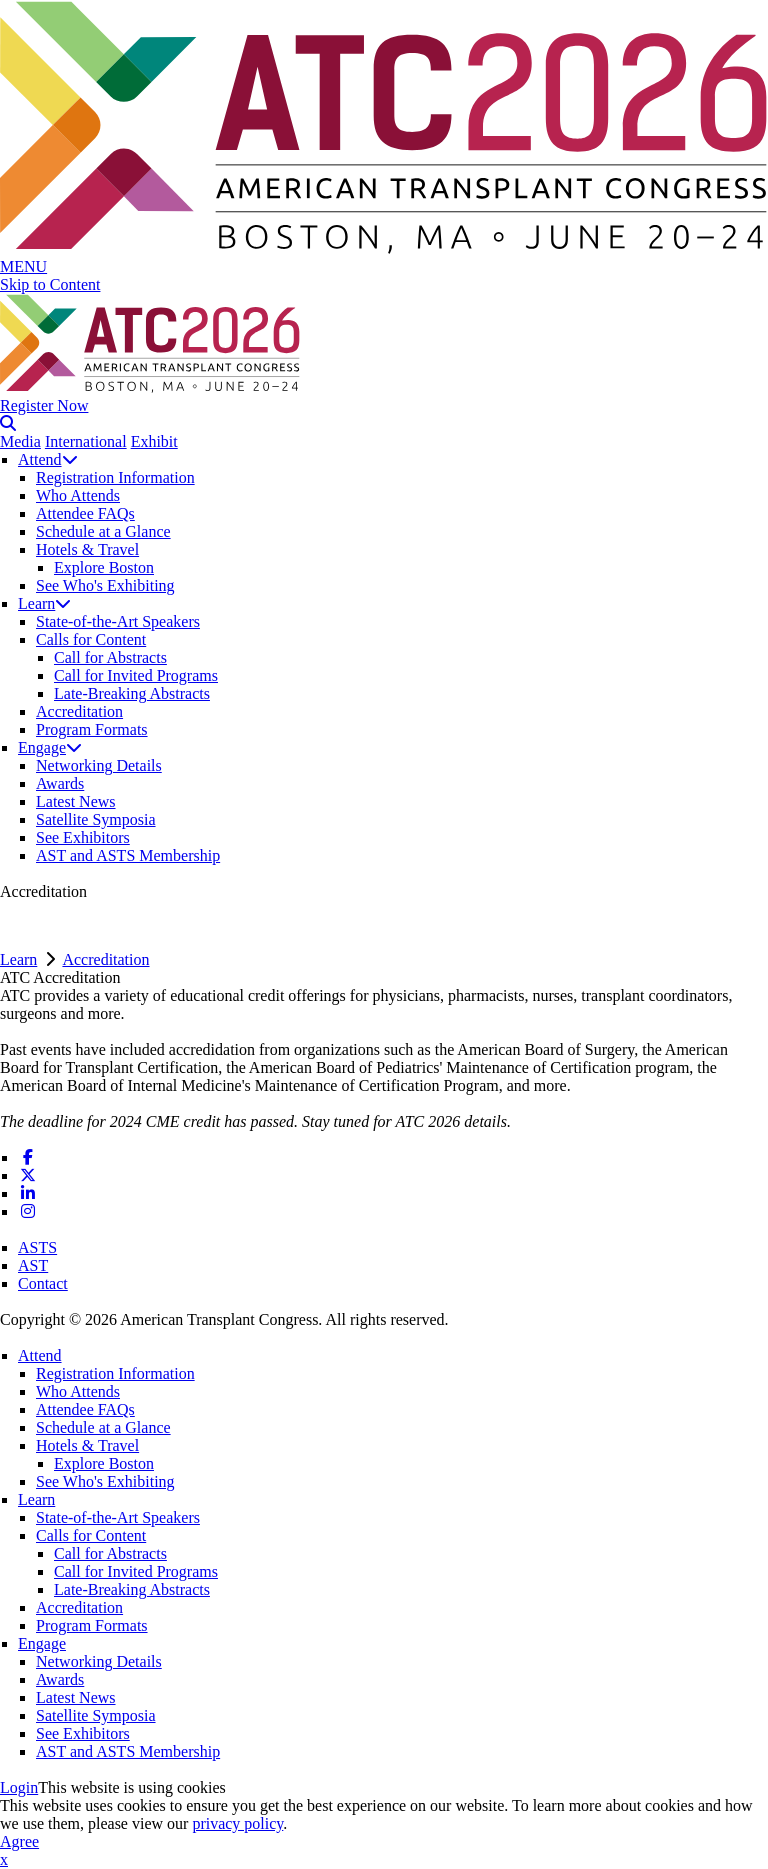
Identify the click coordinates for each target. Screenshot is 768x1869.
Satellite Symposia (96, 819)
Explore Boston (104, 567)
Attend (48, 459)
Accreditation (79, 711)
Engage (50, 747)
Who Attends (78, 495)
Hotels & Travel (87, 549)
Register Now (44, 405)
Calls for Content (91, 639)
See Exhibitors (83, 837)
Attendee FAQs (85, 513)
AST (33, 1265)
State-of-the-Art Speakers (118, 621)
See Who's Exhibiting (105, 585)
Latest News (76, 801)
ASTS (37, 1247)
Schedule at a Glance (103, 531)
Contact (43, 1283)
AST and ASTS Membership (128, 855)
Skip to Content (50, 284)
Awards (60, 783)
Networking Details (99, 765)
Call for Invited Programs (136, 675)
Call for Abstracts (110, 657)
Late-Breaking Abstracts (132, 693)
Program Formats (92, 729)
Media (20, 441)
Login (19, 1787)
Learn (44, 603)
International (86, 441)
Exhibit (154, 441)
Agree (19, 1841)
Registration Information (115, 477)
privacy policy (237, 1823)
